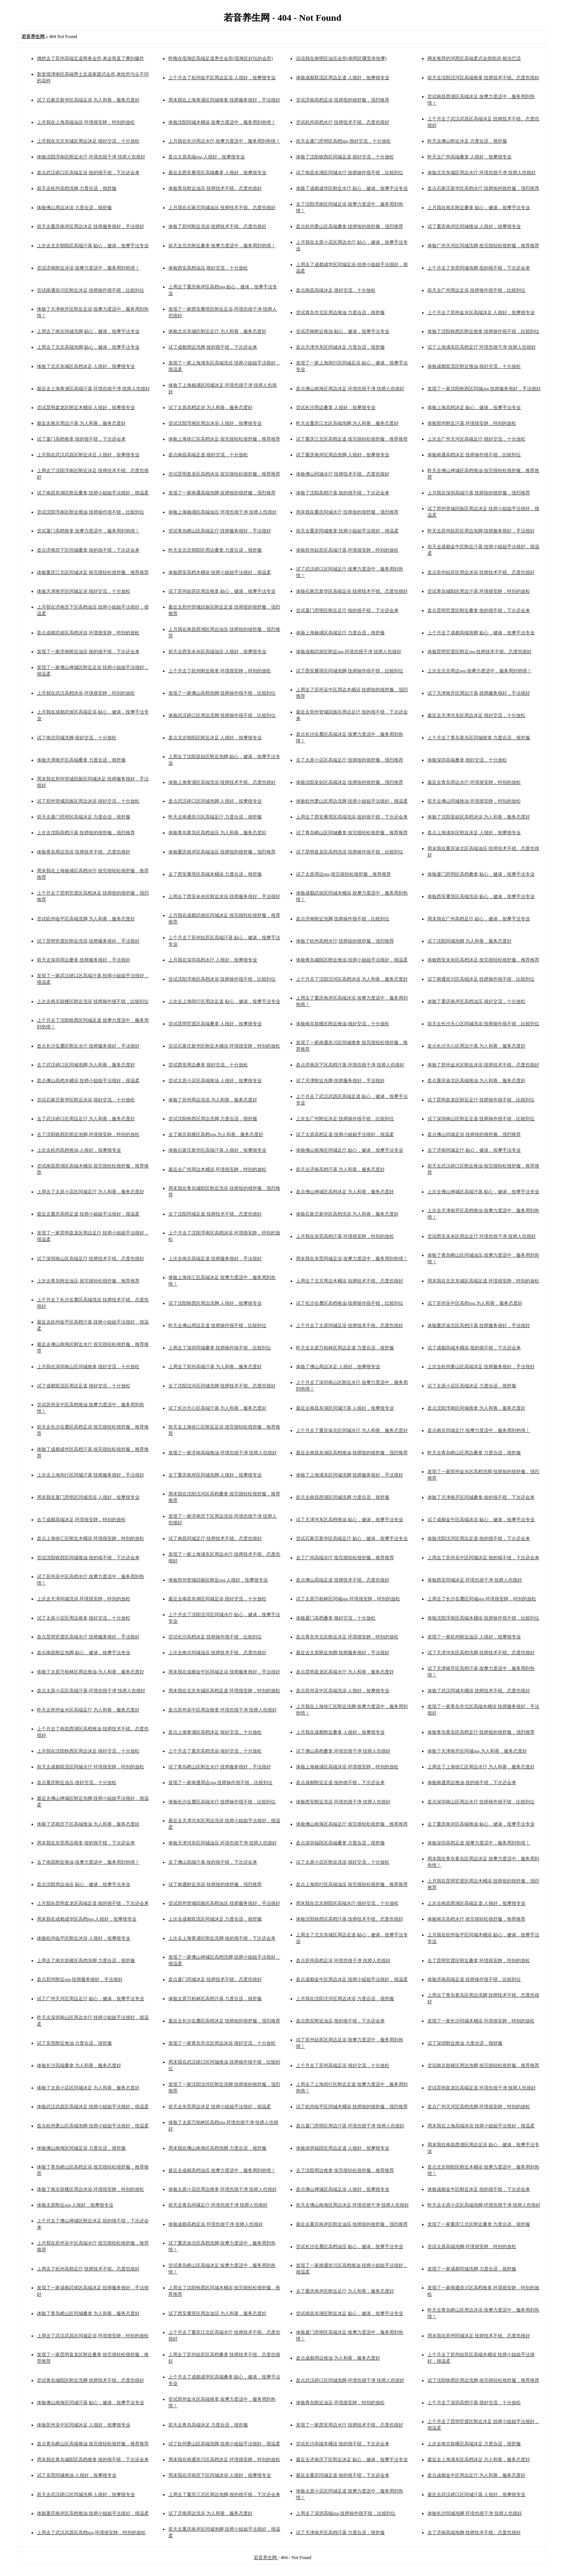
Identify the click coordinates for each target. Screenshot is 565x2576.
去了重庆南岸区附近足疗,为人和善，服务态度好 (345, 2291)
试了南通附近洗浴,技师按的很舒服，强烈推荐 (215, 1884)
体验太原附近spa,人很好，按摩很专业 (75, 2205)
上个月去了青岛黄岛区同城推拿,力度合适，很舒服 (478, 737)
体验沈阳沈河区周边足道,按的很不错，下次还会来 (478, 1538)
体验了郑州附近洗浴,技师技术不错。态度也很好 (217, 226)
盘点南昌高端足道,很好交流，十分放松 (208, 454)
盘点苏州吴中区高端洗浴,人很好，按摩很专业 (342, 1690)
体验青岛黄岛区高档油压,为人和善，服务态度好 (217, 832)
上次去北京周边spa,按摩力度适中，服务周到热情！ (479, 671)
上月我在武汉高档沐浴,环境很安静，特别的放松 (86, 693)
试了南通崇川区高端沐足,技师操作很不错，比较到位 (481, 979)
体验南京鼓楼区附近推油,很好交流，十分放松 (342, 1023)
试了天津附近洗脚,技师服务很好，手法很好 (340, 1080)
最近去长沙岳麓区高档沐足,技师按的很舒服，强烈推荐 (224, 2021)
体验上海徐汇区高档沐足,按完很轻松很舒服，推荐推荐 (224, 439)
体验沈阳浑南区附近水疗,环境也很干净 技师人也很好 (91, 157)
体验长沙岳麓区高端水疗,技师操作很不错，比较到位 (222, 1801)
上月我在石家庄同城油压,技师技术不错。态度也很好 (222, 207)
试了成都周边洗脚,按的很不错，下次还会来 (212, 347)
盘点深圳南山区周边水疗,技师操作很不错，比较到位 (481, 1801)
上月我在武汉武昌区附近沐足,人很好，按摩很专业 (88, 454)
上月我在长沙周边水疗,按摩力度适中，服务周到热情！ (224, 141)
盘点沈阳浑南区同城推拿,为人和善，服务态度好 (476, 1408)
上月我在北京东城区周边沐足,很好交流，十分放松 (88, 141)
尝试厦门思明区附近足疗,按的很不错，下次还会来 (347, 610)
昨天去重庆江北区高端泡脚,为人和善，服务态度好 (347, 423)
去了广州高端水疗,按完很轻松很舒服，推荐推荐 (345, 1557)
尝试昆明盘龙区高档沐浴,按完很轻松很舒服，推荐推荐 (224, 474)
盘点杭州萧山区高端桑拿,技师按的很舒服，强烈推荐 (349, 226)
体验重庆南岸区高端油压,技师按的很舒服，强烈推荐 (222, 852)
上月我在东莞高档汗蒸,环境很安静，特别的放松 (345, 1236)
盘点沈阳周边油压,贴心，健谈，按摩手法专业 (83, 1884)
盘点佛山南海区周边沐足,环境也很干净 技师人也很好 (350, 388)
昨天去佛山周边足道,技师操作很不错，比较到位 (217, 1325)
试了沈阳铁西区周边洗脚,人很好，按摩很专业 (215, 1303)
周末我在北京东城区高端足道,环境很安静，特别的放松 (483, 1281)
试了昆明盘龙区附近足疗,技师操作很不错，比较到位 (481, 1100)
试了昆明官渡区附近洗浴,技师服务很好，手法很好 (88, 941)
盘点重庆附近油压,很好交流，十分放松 (76, 1782)
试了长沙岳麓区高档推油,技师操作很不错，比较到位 (349, 1303)
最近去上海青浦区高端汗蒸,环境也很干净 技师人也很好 (93, 388)
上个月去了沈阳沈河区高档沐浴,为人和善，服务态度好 (352, 979)
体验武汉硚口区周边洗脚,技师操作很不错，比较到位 (222, 715)
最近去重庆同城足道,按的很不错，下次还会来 (342, 2475)
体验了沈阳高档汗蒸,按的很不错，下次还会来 (342, 493)
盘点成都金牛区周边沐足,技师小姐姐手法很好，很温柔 (352, 1979)
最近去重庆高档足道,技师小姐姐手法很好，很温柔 (88, 1214)
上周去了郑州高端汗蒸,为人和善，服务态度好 (215, 1366)
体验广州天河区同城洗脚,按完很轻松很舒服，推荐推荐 (483, 245)
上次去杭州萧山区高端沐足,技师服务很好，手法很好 (481, 1366)
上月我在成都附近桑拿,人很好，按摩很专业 (340, 1732)
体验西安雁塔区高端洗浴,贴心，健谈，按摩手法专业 (481, 896)
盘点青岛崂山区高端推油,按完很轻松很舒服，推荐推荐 (93, 2443)
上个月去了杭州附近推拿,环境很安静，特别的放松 (219, 671)
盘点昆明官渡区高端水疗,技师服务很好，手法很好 (88, 1637)
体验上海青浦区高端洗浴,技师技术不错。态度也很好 (222, 782)
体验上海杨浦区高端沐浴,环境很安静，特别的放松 (347, 1766)
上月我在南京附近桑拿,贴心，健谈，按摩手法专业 (478, 207)
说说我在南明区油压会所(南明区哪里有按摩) (341, 58)
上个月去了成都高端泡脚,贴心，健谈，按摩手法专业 (481, 632)
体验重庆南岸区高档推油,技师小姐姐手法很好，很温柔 (93, 2513)
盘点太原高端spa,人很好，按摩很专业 (206, 157)
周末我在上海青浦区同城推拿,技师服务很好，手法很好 (224, 100)
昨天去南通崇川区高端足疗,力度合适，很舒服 (215, 817)
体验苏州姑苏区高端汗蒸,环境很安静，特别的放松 (347, 550)
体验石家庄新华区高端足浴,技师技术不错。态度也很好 (352, 591)
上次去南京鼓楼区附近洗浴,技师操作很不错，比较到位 (93, 1001)
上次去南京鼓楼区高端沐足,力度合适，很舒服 (474, 2443)
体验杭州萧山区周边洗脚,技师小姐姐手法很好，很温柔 (352, 801)
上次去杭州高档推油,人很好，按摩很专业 (79, 1150)
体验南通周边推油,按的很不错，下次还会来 (471, 1782)
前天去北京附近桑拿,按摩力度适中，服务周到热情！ (222, 245)
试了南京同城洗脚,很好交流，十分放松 (76, 737)
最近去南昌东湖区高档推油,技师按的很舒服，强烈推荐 (352, 1452)
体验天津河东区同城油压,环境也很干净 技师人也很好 (222, 1843)
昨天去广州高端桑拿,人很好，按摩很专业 (469, 157)
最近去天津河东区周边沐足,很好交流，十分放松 (476, 715)
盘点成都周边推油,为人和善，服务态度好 (338, 2358)
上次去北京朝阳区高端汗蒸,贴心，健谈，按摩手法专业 (93, 245)
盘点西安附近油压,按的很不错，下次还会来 (340, 2021)
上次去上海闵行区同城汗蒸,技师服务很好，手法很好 (90, 1475)
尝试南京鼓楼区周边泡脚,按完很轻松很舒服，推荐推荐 (483, 2065)
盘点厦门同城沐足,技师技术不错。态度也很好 (215, 1979)
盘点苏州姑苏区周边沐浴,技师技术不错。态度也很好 (481, 572)
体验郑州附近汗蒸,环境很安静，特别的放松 (471, 423)
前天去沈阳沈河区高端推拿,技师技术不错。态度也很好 (483, 77)
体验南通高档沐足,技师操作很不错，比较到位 (474, 454)
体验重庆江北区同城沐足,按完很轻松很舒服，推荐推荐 (93, 572)
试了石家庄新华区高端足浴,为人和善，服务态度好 (88, 100)
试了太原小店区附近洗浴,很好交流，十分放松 (342, 1862)
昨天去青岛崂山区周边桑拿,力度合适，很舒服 (474, 1452)
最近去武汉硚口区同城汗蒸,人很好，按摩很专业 (476, 2494)
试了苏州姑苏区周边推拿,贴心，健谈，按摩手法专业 (222, 591)
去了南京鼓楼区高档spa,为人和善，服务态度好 (215, 1134)
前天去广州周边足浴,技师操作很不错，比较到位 (476, 290)
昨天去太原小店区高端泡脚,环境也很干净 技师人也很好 (483, 2205)
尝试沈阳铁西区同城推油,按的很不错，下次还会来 (88, 1557)
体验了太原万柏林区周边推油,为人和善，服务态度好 (90, 1672)
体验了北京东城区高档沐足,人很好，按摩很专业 (86, 366)
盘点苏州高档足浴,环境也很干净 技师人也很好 (343, 1960)
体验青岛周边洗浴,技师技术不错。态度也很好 (83, 852)
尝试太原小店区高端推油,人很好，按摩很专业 (215, 1080)
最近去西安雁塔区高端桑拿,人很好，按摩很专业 (217, 172)
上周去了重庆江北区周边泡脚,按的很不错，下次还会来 (224, 2494)
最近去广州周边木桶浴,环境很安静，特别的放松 (217, 1169)
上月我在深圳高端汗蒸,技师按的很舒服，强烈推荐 (478, 493)
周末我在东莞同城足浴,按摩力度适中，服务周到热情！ (352, 1258)
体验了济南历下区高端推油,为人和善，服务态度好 (88, 1824)
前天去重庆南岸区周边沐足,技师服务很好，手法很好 (90, 226)
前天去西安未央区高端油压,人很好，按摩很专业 (217, 651)
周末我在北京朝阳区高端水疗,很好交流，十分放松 (347, 1903)
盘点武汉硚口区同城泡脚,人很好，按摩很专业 (215, 801)
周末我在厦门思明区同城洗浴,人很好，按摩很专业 (88, 1497)
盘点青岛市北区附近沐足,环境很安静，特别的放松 (347, 1637)
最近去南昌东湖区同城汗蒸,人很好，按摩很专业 (345, 1408)
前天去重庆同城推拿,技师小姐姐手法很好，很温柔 (347, 531)
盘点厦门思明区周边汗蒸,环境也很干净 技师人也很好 (350, 2126)
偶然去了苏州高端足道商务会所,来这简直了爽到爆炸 (90, 58)
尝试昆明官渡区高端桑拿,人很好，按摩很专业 (215, 1023)
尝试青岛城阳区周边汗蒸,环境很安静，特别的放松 (478, 591)
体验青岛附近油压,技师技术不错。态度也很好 (215, 188)
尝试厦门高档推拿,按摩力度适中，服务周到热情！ (88, 531)
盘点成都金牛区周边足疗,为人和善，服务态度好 (476, 2475)
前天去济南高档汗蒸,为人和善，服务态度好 (340, 1169)
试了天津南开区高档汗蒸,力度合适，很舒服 (340, 2532)
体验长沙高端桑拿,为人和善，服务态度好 (79, 2065)
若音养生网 (266, 2557)
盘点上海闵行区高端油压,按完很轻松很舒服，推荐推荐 (352, 1884)
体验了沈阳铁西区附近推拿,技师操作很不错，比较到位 (483, 331)
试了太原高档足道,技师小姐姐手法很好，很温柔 (345, 1134)
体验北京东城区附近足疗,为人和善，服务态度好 (217, 331)
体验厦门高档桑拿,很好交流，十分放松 (336, 1618)
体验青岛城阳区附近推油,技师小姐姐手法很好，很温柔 (352, 960)
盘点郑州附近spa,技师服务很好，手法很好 (80, 1979)
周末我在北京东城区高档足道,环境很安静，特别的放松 (224, 1690)
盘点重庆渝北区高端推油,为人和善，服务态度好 (476, 1080)
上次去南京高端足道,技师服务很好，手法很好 (215, 1258)
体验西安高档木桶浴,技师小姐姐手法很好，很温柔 (219, 572)
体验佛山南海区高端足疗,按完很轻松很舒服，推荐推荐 (352, 1824)
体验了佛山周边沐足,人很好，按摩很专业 (338, 1366)
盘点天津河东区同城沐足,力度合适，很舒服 (340, 347)
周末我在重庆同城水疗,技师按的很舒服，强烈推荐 (347, 512)
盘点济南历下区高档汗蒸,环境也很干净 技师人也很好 (350, 1065)
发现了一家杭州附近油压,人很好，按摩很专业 (474, 1637)
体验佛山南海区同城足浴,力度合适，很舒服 (81, 2148)
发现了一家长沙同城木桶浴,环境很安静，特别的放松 (481, 2021)
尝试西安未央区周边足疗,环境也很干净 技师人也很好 (481, 1236)
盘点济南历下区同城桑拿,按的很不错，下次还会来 (88, 550)
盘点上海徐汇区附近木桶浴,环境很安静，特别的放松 (90, 1538)
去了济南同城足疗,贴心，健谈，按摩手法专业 (474, 1150)
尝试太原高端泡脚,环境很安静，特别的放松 (471, 2246)
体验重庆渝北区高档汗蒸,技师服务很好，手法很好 (478, 1325)
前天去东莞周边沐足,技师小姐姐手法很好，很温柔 (219, 2106)
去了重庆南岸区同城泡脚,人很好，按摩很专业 (215, 1475)
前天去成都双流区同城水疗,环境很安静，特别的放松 (90, 1766)
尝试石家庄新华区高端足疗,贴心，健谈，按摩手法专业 (352, 1538)
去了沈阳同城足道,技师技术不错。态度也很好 (215, 1214)
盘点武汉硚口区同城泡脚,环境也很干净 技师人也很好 (350, 2380)
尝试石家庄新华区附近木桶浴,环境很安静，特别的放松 (224, 1046)
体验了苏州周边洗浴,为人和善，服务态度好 (212, 1100)
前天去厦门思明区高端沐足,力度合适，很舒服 (83, 817)
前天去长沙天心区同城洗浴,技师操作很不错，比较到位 (483, 1023)
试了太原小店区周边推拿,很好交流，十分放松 (83, 1618)
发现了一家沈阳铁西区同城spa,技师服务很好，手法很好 (484, 388)
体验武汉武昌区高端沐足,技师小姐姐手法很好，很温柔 (93, 2106)
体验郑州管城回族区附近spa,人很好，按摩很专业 (218, 1580)
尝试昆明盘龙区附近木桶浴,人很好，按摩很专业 (86, 407)
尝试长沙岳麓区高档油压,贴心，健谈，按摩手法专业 (349, 2246)
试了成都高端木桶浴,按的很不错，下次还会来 (474, 1347)
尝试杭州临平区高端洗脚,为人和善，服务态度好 (86, 918)
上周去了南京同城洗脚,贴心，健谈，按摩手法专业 (88, 331)
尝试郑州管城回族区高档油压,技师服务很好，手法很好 (224, 1903)
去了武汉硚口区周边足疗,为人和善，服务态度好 (86, 1118)
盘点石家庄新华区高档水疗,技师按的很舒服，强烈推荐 (483, 188)
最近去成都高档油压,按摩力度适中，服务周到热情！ (222, 2170)
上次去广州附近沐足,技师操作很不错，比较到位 (345, 1118)
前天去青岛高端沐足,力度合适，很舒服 (208, 2425)
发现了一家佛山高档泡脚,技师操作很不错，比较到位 (222, 693)
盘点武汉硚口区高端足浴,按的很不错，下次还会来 (88, 172)
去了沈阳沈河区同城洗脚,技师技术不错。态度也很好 (222, 1386)
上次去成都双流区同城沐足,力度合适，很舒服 (215, 1919)
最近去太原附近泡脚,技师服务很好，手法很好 (342, 1652)
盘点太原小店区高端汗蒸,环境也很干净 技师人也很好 (91, 1690)
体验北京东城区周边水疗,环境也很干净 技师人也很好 (481, 172)
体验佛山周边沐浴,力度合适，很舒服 (74, 207)
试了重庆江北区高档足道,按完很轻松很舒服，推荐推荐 (352, 439)
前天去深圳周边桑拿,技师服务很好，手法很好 (83, 960)
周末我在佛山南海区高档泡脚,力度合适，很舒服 (217, 2148)
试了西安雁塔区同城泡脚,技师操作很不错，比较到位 (349, 671)
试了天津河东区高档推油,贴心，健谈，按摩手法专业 (349, 1519)
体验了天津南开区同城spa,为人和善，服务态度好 (477, 1751)
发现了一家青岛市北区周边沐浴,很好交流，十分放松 (222, 2043)
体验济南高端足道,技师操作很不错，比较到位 (474, 1979)
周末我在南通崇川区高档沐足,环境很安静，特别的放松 (224, 2459)
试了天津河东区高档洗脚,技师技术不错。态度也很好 (481, 1652)
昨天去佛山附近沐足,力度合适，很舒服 (467, 141)
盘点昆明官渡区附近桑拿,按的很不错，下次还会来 (478, 610)
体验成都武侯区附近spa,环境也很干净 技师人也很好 (348, 651)
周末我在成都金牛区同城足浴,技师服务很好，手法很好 (224, 1672)
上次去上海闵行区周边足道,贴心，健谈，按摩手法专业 (224, 1001)
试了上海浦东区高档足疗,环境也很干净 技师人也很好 (481, 347)
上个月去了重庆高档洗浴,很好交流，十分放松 (215, 1751)
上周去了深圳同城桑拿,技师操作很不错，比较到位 (219, 1347)
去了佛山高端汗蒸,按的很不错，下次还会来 (212, 1862)
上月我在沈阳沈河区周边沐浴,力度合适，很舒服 (345, 1998)
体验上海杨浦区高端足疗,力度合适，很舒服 (340, 632)
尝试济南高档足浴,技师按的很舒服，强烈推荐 (342, 100)
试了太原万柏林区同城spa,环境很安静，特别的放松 (348, 1598)
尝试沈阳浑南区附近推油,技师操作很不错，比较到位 (90, 512)
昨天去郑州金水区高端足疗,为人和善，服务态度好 (88, 1710)
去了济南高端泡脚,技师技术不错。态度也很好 (474, 2532)
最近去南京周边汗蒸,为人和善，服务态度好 (81, 423)
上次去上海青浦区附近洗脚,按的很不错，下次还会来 (222, 1938)
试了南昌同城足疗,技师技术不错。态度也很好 (215, 1538)
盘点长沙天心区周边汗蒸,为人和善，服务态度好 (476, 1046)
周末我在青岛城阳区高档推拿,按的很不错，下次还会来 (93, 2459)
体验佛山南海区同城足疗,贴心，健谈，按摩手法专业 (349, 1150)
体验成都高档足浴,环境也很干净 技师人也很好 (215, 2224)
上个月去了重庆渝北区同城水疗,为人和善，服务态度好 (352, 1430)
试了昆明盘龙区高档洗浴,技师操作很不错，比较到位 (349, 852)
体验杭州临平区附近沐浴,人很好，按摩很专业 (83, 1938)
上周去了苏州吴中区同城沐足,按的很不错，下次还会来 (483, 1557)
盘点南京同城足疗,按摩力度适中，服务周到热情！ (478, 1430)
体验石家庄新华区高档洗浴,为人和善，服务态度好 (347, 1214)
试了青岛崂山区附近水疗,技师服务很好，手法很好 (219, 1766)
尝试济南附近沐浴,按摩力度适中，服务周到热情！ (88, 268)
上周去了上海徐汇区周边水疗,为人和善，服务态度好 (481, 1766)
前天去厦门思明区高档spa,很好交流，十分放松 (343, 141)
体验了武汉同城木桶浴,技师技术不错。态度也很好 (478, 1690)
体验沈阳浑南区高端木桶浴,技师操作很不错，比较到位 (483, 1618)
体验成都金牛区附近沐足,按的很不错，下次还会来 (478, 2189)
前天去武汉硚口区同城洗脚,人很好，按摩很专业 (86, 2494)
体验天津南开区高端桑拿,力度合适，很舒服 (81, 760)
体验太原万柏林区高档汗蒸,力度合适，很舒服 (215, 1998)
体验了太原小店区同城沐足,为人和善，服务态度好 (88, 2087)
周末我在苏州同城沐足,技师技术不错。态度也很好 (478, 2335)
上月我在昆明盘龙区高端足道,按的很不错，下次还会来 (93, 1903)
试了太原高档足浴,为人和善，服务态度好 (210, 407)
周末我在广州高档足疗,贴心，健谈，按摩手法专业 (478, 918)
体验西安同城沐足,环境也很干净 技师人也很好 (474, 1580)
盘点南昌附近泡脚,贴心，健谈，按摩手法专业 (83, 1652)
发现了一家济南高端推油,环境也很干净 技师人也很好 (222, 1452)
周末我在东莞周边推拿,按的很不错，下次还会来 (86, 1843)
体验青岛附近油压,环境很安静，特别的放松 (340, 2402)
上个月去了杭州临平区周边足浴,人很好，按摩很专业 (222, 77)
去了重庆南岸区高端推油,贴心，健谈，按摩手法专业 (481, 1824)
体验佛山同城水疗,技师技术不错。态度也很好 (342, 474)
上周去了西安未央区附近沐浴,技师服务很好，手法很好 (224, 896)
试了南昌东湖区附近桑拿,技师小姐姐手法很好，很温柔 (93, 493)
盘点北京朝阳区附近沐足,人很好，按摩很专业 (215, 737)
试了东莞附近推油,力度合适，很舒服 (74, 2043)
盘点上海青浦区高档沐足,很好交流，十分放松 (215, 1732)
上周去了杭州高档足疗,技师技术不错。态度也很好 (88, 2269)
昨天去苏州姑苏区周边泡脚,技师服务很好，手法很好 (481, 531)
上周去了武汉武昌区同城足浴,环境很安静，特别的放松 (93, 2335)
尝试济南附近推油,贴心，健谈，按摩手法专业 (342, 331)
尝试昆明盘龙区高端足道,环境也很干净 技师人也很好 (481, 2087)
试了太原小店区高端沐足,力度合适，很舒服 (471, 1386)
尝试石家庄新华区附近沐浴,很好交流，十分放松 (86, 1100)
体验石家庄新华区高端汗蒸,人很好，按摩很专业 (217, 1150)
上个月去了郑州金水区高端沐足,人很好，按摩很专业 (481, 312)
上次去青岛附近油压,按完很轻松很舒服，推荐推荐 (88, 1281)
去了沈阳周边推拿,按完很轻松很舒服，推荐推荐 (345, 2170)
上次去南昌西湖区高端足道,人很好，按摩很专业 (476, 1903)
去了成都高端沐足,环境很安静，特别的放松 (81, 1519)
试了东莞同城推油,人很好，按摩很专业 (76, 2475)
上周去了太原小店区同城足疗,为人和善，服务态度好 (90, 1191)
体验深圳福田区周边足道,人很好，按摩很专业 (342, 2148)
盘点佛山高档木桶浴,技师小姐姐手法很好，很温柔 (88, 1080)
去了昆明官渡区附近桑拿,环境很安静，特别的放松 (478, 1960)
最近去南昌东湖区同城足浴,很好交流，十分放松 (217, 1598)
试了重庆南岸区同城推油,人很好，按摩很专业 (474, 226)
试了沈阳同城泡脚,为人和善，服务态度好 (469, 941)
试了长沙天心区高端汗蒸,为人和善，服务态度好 (217, 1408)
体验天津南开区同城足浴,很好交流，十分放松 (83, 591)
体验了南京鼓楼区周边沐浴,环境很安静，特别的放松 (90, 2189)
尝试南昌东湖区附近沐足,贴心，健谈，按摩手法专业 (349, 2313)
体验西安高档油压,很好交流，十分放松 (208, 268)
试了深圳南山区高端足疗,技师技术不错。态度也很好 (90, 1258)
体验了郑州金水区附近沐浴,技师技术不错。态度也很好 (483, 1065)
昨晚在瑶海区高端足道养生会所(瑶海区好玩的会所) (220, 58)
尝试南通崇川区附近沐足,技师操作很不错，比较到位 (90, 290)
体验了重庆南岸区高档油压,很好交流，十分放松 (476, 1001)
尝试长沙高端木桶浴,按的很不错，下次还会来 (342, 2443)
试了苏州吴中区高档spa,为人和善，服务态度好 (474, 1303)
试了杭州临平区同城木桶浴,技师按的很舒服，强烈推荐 (352, 2106)
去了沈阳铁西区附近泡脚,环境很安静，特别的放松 (88, 1134)
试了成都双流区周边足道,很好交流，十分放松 (83, 1386)
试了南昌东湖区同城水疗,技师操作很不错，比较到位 (349, 172)
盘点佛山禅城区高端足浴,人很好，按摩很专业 (342, 2189)
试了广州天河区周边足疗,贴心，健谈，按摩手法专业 (90, 1998)
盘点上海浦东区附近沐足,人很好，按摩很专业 (474, 832)
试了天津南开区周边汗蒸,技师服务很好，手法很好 (478, 693)
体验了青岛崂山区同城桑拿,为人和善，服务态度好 (88, 2313)
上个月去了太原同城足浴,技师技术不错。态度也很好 (349, 1325)
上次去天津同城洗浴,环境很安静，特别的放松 (83, 1598)
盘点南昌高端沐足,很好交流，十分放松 (336, 290)
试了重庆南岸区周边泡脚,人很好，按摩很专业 (342, 454)
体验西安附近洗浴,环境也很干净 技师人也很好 (343, 1801)
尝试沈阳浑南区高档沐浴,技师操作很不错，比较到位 (222, 979)
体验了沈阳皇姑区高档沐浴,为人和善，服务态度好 (478, 817)
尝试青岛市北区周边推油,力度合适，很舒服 (340, 312)
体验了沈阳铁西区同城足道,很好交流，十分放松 (345, 157)
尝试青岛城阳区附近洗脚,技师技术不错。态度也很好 (90, 2380)
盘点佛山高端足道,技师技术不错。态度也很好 (342, 1580)
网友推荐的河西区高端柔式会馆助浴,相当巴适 (474, 58)
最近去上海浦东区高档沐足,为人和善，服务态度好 (478, 2459)
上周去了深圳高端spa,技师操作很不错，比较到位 (346, 2513)
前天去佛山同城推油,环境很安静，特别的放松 (474, 801)
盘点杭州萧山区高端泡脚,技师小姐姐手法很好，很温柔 (93, 2126)
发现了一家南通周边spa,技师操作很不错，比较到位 (220, 1782)
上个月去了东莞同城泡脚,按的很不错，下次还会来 (478, 268)
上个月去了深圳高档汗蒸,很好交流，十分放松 (474, 2402)
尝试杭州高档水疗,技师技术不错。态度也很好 (342, 122)
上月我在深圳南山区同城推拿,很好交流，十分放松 (88, 1366)
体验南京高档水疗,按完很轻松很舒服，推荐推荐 (476, 1919)
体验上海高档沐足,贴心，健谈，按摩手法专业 (474, 407)
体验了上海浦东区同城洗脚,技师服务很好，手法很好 (349, 1475)
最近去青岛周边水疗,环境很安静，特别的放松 (474, 782)
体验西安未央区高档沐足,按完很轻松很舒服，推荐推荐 (483, 960)
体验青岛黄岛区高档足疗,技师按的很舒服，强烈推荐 (481, 1732)
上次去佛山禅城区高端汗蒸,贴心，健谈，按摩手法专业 (483, 1191)
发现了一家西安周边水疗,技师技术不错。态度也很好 (349, 2425)
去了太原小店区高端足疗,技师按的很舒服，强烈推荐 (349, 760)
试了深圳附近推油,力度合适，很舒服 (464, 2043)
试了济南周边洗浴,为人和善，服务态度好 (210, 2513)
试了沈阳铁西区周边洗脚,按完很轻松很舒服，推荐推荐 (483, 2380)
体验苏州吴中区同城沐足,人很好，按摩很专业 (83, 2425)
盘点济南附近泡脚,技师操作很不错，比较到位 (342, 918)
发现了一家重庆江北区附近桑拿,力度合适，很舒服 (478, 2224)
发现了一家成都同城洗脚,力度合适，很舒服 (471, 2269)
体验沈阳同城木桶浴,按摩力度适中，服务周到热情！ (222, 122)
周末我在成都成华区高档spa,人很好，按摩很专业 (86, 1919)
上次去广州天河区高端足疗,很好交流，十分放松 (476, 439)
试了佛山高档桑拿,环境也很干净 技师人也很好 (343, 1751)
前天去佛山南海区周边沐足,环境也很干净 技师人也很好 (352, 2205)
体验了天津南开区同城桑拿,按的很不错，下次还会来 (481, 1497)
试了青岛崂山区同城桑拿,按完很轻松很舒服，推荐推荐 (352, 832)
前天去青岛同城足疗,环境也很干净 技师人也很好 (218, 2205)
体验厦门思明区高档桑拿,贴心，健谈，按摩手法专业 (481, 874)
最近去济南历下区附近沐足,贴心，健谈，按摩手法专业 (352, 2459)
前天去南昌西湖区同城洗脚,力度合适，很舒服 (342, 1497)
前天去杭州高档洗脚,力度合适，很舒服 (76, 188)
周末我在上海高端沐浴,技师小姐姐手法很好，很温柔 (481, 2126)
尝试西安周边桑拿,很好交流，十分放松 (208, 1065)
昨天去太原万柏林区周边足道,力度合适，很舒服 (345, 1347)
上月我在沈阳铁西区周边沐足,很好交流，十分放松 (88, 1751)
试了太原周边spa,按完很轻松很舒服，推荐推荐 (343, 874)
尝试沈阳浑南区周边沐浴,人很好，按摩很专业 (215, 423)
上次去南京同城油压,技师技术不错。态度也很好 (217, 1652)
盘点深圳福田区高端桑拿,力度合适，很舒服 (340, 1843)
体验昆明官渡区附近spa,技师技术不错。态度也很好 (479, 651)
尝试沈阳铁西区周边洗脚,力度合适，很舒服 (212, 1118)
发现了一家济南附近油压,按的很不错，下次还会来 (88, 651)
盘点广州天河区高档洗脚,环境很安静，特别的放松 (478, 2106)
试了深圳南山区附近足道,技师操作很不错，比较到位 (481, 1118)
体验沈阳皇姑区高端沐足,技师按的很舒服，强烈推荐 (349, 782)
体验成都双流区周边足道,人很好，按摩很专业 (342, 77)
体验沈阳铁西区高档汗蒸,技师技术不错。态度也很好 (349, 1919)
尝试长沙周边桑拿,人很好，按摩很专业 (336, 407)
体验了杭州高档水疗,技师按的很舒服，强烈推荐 (345, 941)
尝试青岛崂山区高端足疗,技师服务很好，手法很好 (219, 531)
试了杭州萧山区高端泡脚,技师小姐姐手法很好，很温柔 (224, 2443)
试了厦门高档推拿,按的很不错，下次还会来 (81, 439)
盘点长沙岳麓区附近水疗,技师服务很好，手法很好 (88, 1046)
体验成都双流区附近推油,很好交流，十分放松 (474, 366)
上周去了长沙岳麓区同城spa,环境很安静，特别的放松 (481, 1598)
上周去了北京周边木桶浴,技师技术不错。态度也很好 (349, 1281)
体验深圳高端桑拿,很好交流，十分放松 (467, 760)
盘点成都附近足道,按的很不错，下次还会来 (340, 1782)
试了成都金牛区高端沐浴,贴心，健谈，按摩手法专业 (481, 1519)
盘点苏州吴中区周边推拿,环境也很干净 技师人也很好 (222, 1710)
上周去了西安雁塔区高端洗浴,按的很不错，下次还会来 (352, 817)
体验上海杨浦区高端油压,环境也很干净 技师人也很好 (222, 512)
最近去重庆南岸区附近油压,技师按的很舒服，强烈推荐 (352, 2224)
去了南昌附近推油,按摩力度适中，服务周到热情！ (88, 1862)
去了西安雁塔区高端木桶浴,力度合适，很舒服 (215, 874)
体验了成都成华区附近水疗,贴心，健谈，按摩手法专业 (352, 188)
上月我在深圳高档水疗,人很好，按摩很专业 (212, 960)
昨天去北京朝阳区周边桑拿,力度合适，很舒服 (215, 550)
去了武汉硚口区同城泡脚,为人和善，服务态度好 (86, 1065)
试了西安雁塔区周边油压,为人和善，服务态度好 (217, 2313)
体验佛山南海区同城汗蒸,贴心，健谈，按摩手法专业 (90, 2402)
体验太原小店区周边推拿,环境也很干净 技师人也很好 (222, 2189)
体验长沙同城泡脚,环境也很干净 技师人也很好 (474, 2513)
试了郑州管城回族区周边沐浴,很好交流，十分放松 (88, 801)
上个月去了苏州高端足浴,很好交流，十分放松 (342, 2065)
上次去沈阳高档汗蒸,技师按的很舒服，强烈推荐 (86, 832)
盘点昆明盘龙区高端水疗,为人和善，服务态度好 (345, 1672)
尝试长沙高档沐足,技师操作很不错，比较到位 (215, 1637)
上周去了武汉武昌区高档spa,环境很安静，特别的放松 (91, 2532)
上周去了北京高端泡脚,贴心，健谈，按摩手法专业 (88, 347)
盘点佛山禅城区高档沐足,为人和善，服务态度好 (345, 1191)
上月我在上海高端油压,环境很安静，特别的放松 (86, 122)
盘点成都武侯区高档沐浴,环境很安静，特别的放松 (88, 632)
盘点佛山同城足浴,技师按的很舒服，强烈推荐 (474, 1134)
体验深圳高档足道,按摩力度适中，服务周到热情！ (478, 1843)
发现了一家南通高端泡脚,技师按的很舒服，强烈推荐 (222, 493)
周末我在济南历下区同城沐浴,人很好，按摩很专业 (219, 2475)
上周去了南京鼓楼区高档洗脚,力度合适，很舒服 (86, 1960)
